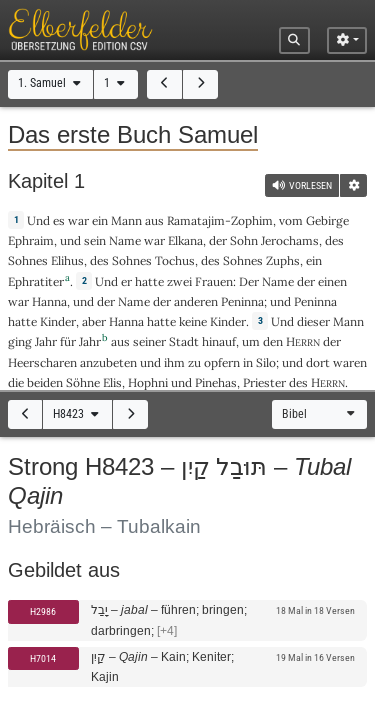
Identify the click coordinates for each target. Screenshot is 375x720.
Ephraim (31, 240)
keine (193, 321)
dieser (313, 321)
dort (318, 362)
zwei (179, 281)
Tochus (175, 260)
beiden (45, 382)
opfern (222, 362)
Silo (266, 362)
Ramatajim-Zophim (220, 220)
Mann (126, 220)
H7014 (43, 658)
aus (154, 220)
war (78, 220)
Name (125, 240)
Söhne (83, 382)
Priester (264, 382)
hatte (22, 321)
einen (332, 281)
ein (100, 220)
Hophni (148, 382)
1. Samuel (51, 83)
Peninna (242, 301)
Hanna (49, 301)
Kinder (58, 321)
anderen (196, 301)
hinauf (219, 341)
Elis (112, 382)
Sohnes (28, 260)
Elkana (185, 240)
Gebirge (327, 220)
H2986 (43, 611)
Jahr (46, 341)
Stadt (184, 341)
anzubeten (108, 362)
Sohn (244, 240)
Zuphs (283, 260)
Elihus (67, 260)
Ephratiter (36, 281)
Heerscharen (42, 362)
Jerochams (290, 240)
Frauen (214, 281)
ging (20, 341)
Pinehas (216, 382)
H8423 (77, 414)
